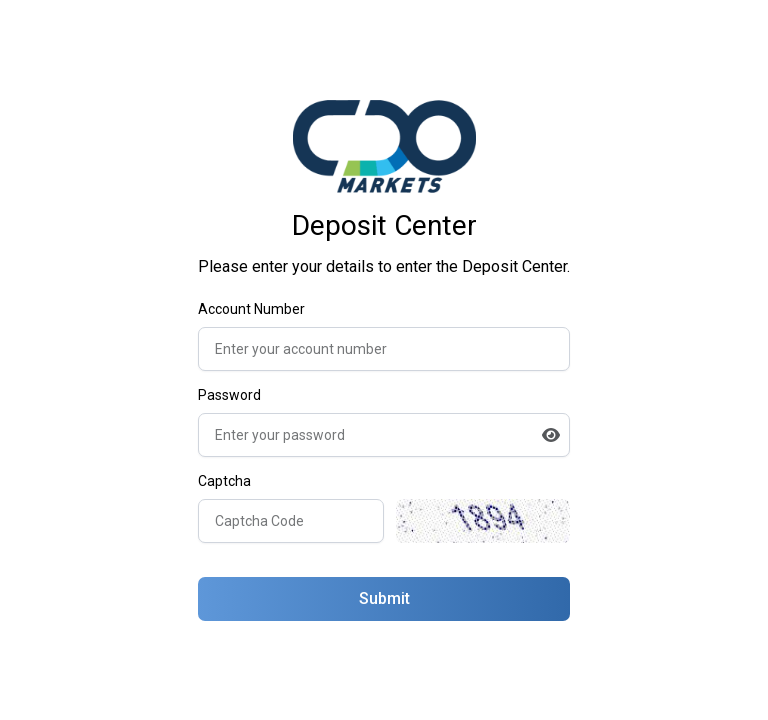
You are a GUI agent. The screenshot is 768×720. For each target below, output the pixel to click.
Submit (384, 598)
